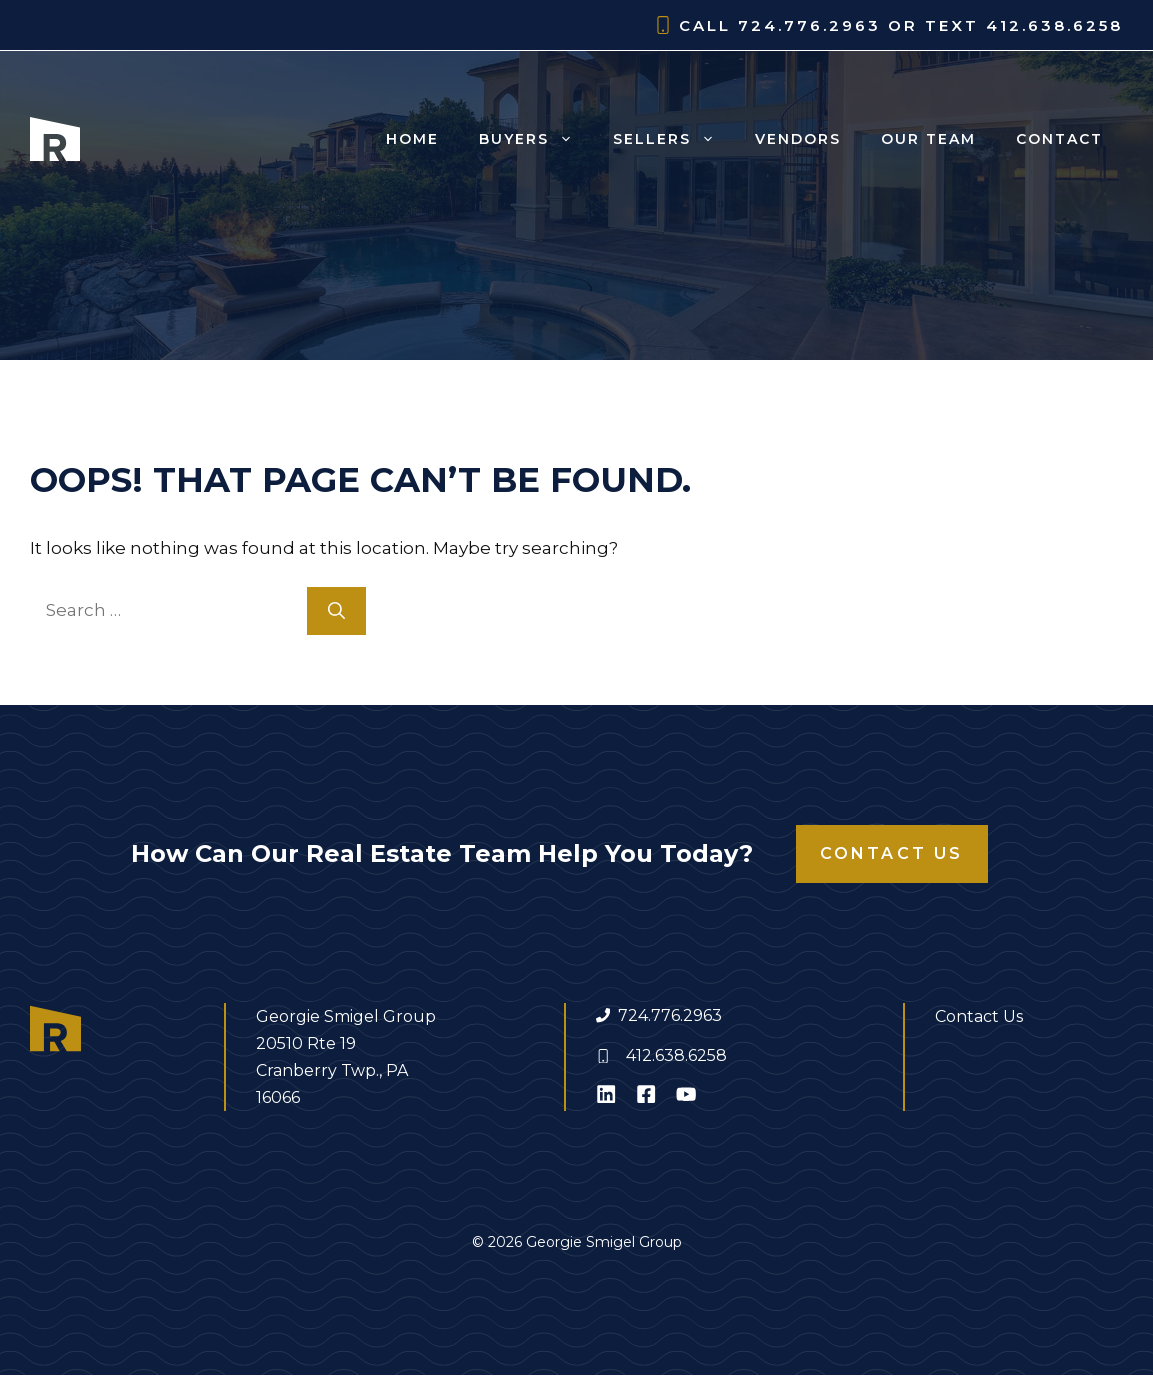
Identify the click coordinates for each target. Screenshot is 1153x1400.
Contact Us (892, 853)
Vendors (798, 139)
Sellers (674, 139)
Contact (1059, 139)
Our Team (928, 139)
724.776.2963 (670, 1015)
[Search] (336, 611)
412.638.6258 (676, 1055)
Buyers (536, 139)
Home (412, 139)
